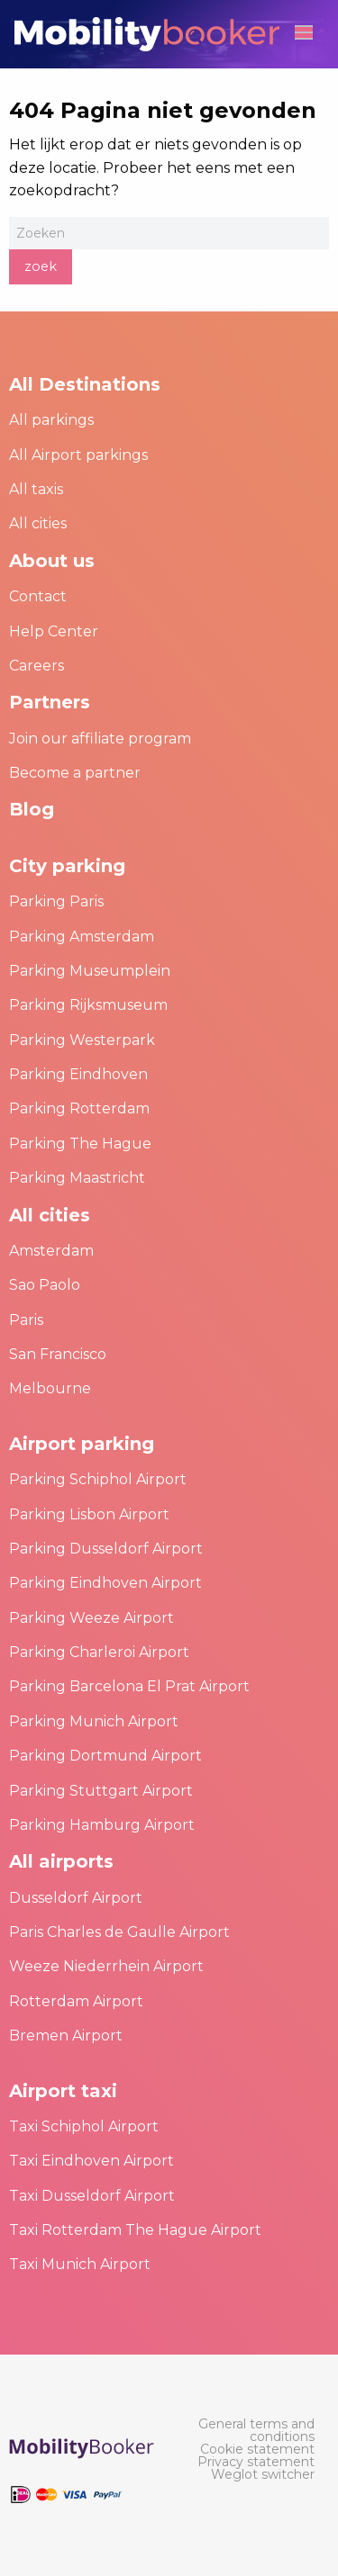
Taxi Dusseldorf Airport (92, 2195)
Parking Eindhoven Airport (105, 1582)
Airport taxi (63, 2091)
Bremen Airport (66, 2035)
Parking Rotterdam (79, 1108)
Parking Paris (56, 901)
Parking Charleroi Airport (99, 1652)
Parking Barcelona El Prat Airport (129, 1686)
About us (52, 561)
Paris (26, 1320)
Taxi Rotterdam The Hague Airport (135, 2229)
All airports (61, 1861)
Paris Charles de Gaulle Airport (119, 1932)
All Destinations (84, 384)
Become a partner (75, 772)
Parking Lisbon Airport (89, 1514)
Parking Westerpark (82, 1040)
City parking (67, 866)
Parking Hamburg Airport (102, 1824)
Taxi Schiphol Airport (84, 2126)
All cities (38, 523)
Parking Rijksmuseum (88, 1004)
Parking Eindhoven (78, 1074)
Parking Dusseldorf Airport (106, 1548)
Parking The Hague (80, 1143)
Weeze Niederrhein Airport (106, 1966)
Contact (38, 596)
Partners (49, 702)
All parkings (51, 419)
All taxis (36, 489)
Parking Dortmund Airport (105, 1755)
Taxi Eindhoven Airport (91, 2160)
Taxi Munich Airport (80, 2264)
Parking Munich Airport (93, 1721)
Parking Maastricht (77, 1177)
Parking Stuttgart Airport (101, 1790)
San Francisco (57, 1354)
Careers (36, 665)
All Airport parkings (78, 455)
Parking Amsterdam (81, 936)
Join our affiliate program (100, 738)
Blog (31, 809)
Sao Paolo (44, 1284)
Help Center (53, 631)
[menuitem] (254, 2430)
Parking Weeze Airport (91, 1617)
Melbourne (50, 1388)
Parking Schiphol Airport (98, 1479)
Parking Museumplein (89, 970)
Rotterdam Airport (76, 2001)
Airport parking (81, 1444)
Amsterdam (51, 1250)
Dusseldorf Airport (75, 1897)
